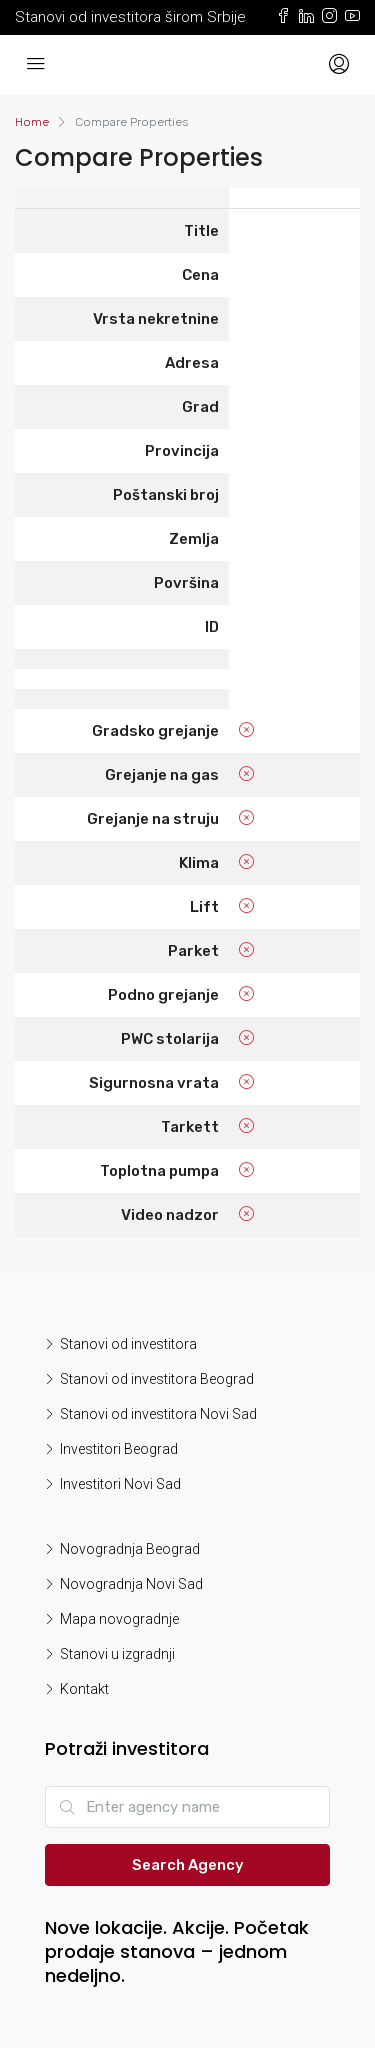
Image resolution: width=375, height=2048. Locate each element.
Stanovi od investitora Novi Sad (158, 1414)
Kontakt (84, 1689)
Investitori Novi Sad (120, 1484)
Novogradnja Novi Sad (131, 1584)
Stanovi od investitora (128, 1344)
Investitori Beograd (119, 1449)
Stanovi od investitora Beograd (157, 1379)
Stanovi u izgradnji (117, 1654)
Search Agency (188, 1865)
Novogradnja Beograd (130, 1549)
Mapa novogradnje (119, 1619)
